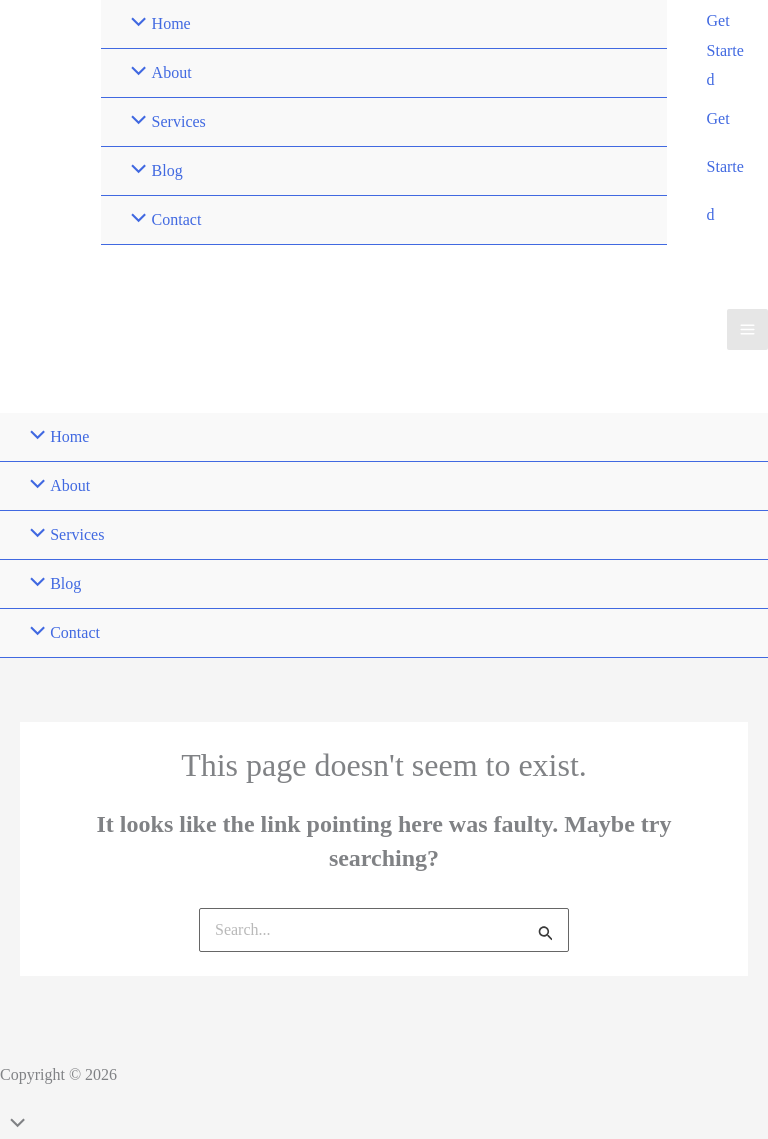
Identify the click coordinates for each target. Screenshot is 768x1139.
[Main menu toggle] (747, 329)
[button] (727, 50)
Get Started (725, 166)
